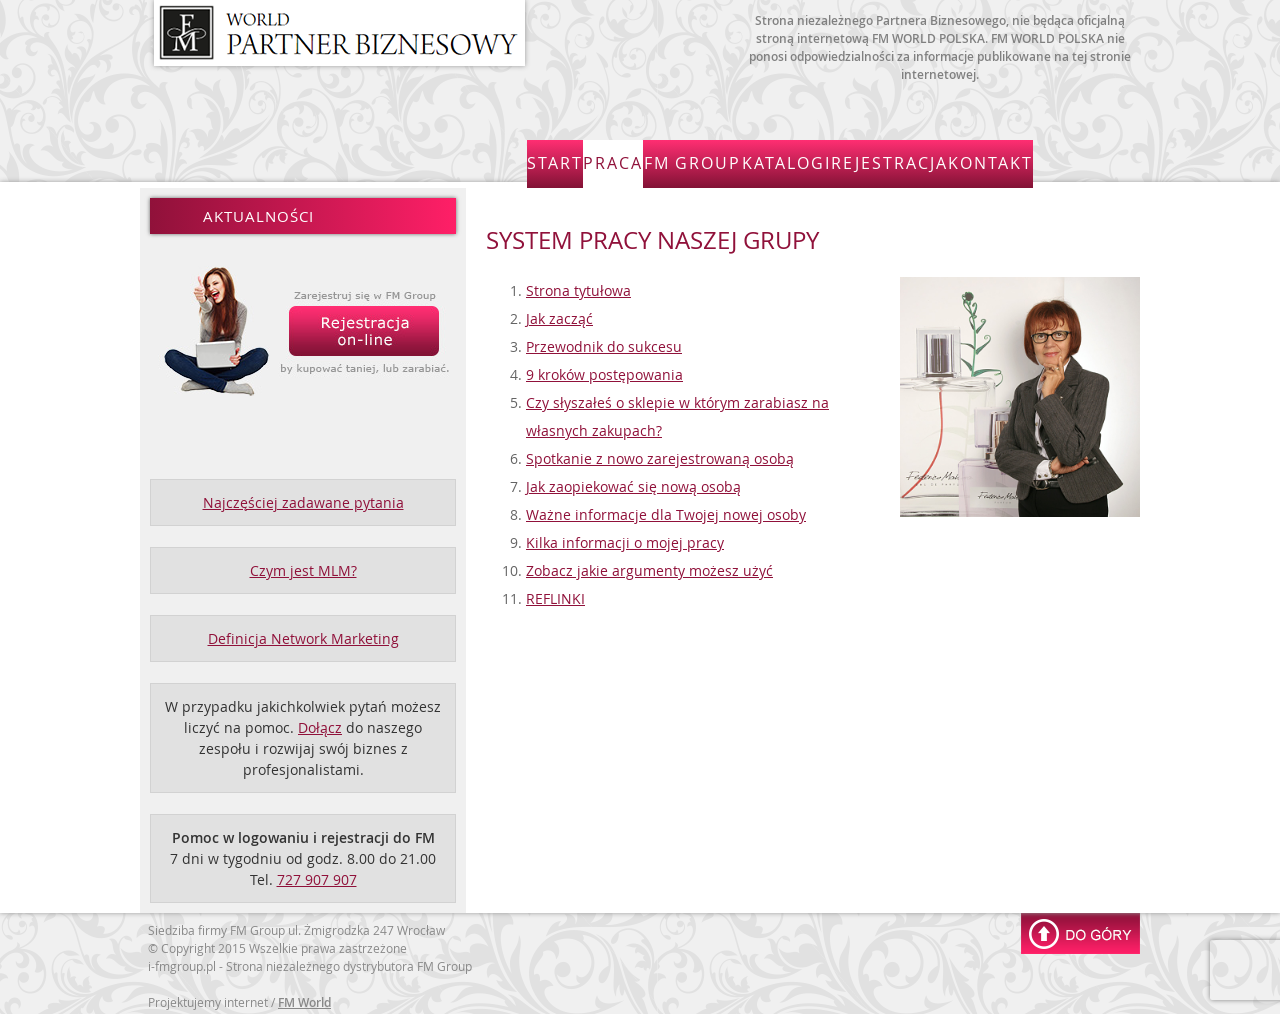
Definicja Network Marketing (303, 632)
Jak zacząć (559, 312)
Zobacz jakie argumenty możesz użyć (649, 564)
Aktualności (258, 210)
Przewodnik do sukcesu (604, 340)
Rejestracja (979, 159)
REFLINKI (555, 592)
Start (574, 159)
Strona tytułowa (578, 284)
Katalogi (863, 159)
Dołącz (320, 721)
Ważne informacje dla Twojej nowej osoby (666, 508)
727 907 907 (317, 873)
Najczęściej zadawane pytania (303, 496)
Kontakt (1094, 159)
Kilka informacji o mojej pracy (625, 536)
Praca (657, 159)
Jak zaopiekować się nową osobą (633, 480)
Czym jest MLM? (303, 564)
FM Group (755, 159)
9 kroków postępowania (604, 368)
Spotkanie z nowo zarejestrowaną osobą (660, 452)
